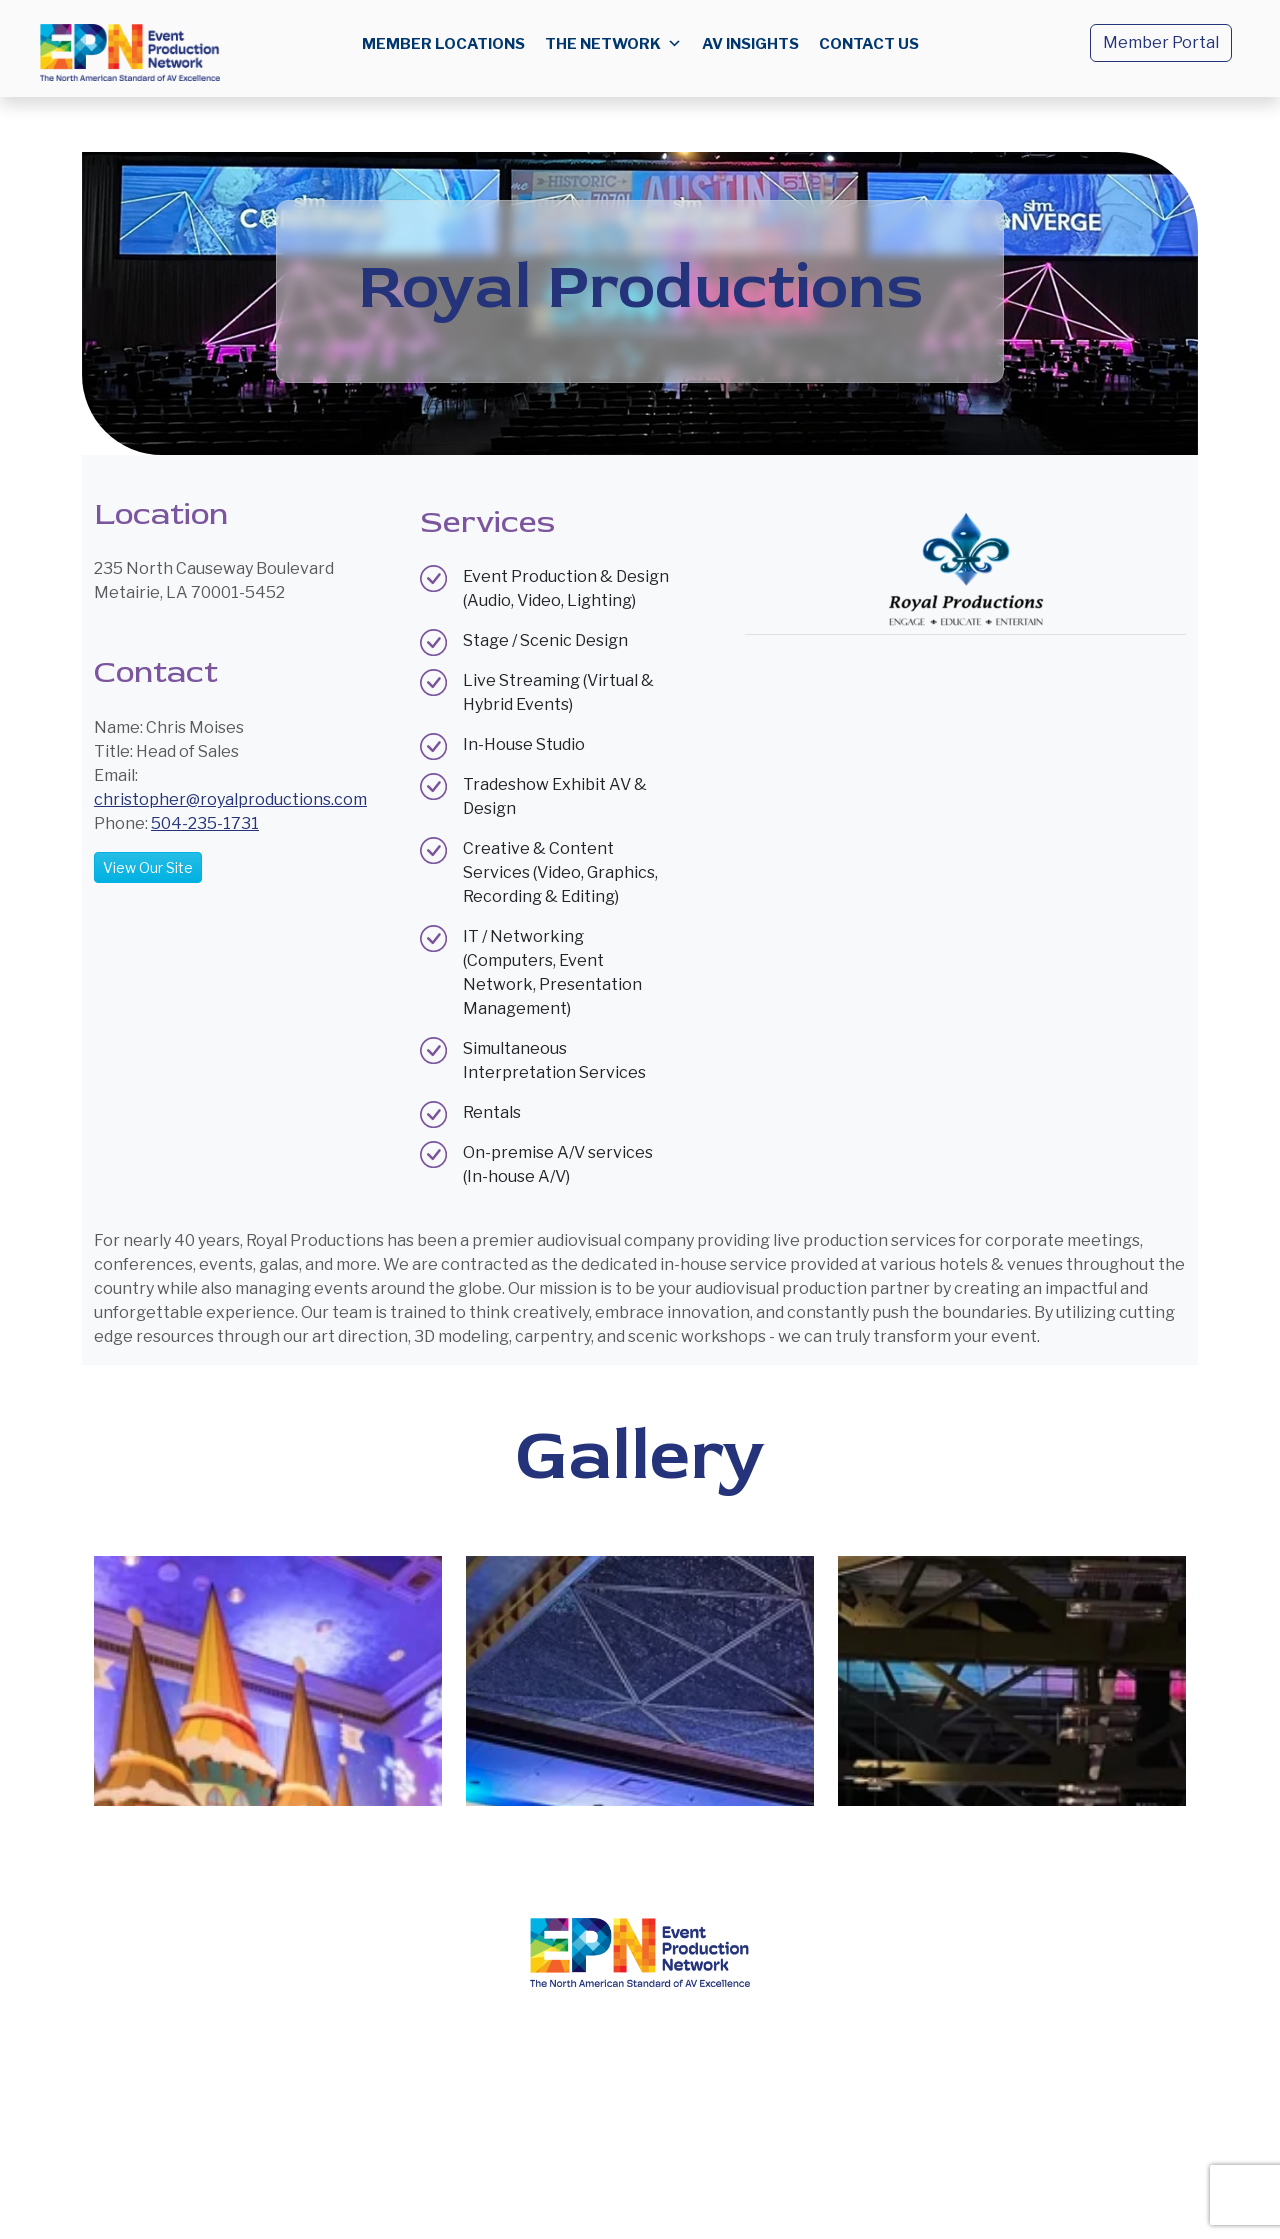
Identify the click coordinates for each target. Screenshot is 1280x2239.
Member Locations (443, 44)
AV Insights (750, 44)
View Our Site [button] (148, 867)
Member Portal (1161, 42)
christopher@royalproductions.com (230, 799)
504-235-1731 (205, 823)
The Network (613, 44)
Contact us (869, 44)
